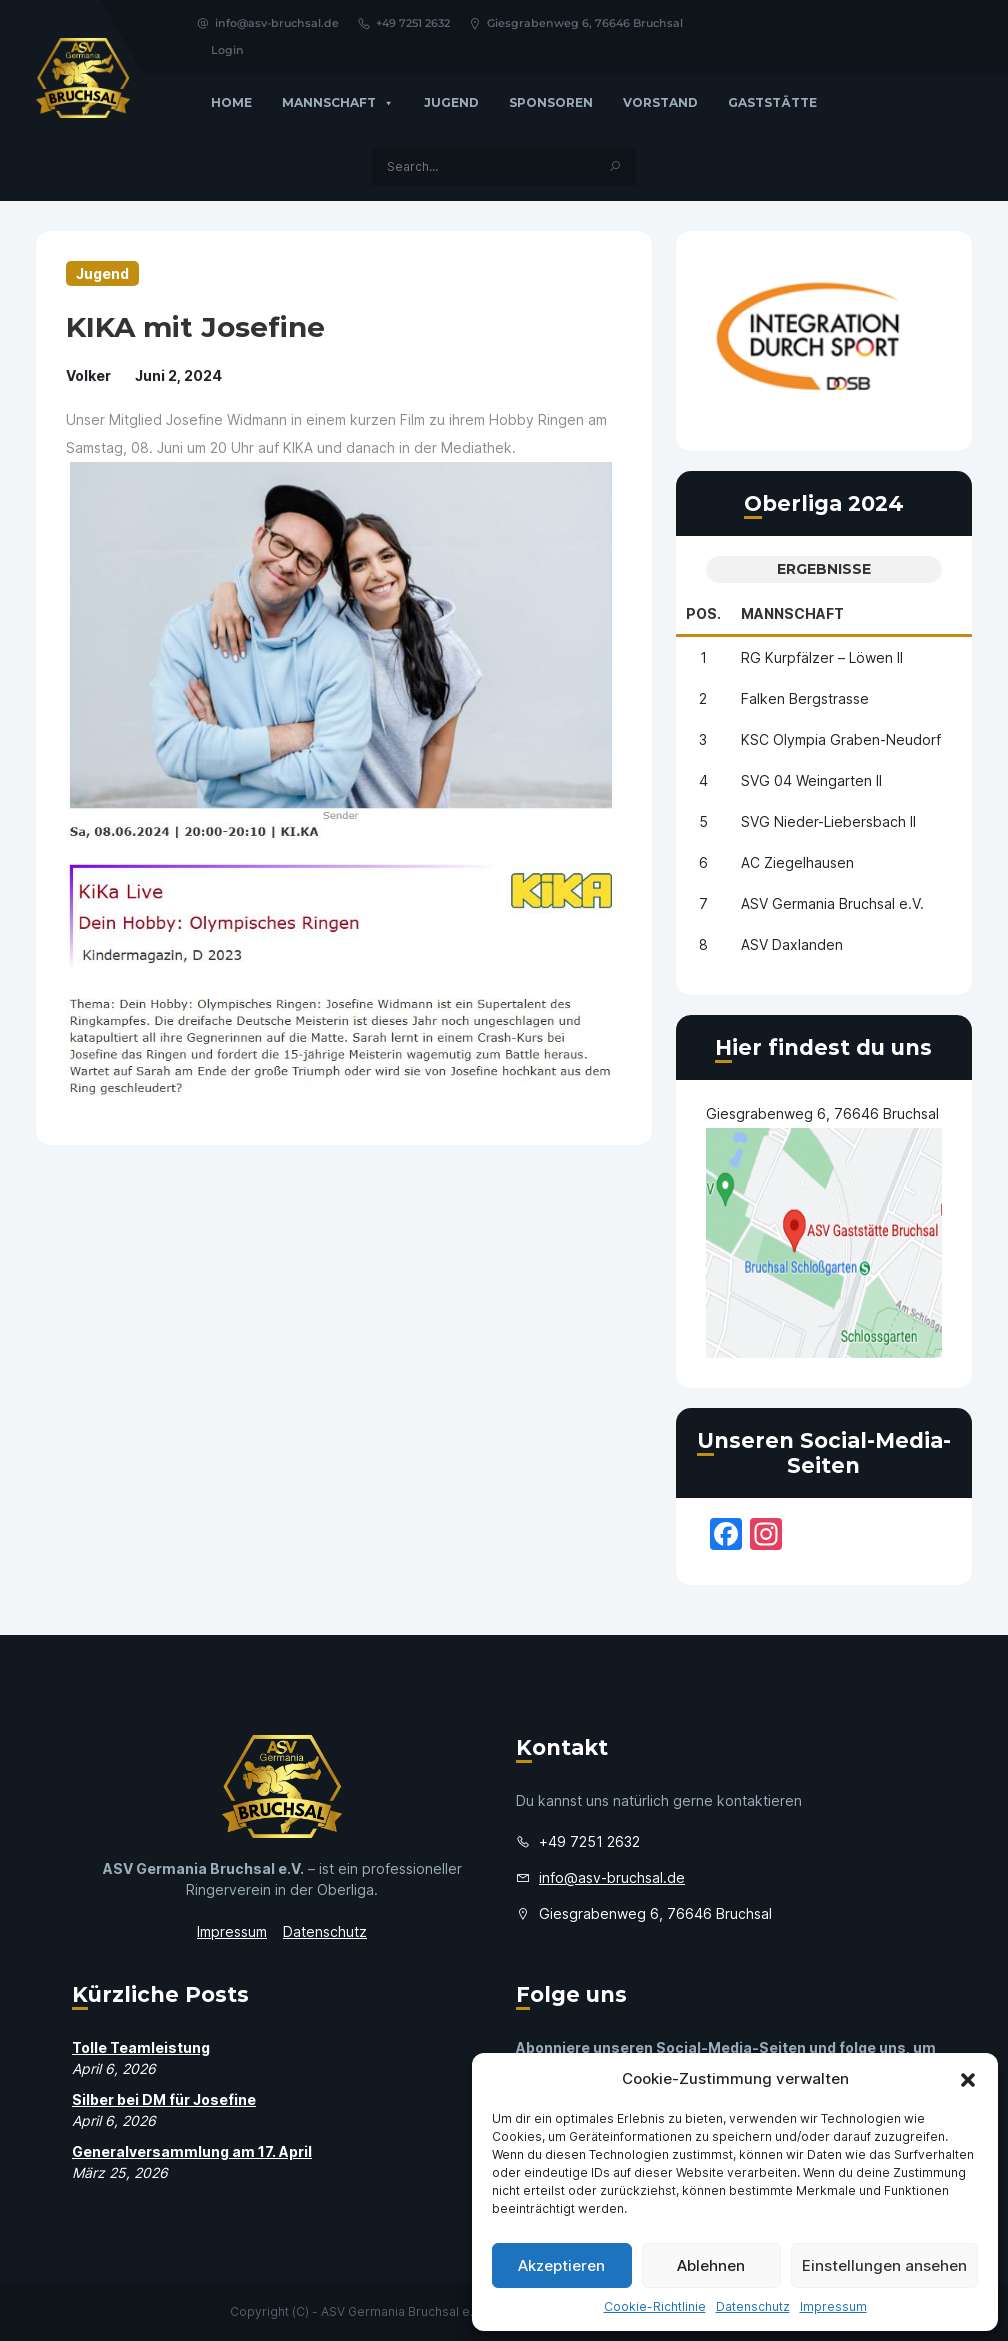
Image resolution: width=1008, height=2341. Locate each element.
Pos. (703, 613)
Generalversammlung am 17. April (192, 2151)
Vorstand (660, 102)
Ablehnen (711, 2265)
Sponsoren (551, 102)
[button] (968, 2079)
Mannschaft (338, 103)
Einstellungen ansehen (884, 2265)
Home (231, 102)
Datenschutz (753, 2306)
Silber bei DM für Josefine (164, 2099)
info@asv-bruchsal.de (267, 23)
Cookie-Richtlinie (655, 2306)
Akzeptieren (561, 2265)
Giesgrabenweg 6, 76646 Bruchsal (575, 23)
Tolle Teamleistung (141, 2047)
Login (227, 50)
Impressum (833, 2306)
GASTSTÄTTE (772, 102)
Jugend (451, 102)
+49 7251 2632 (403, 23)
